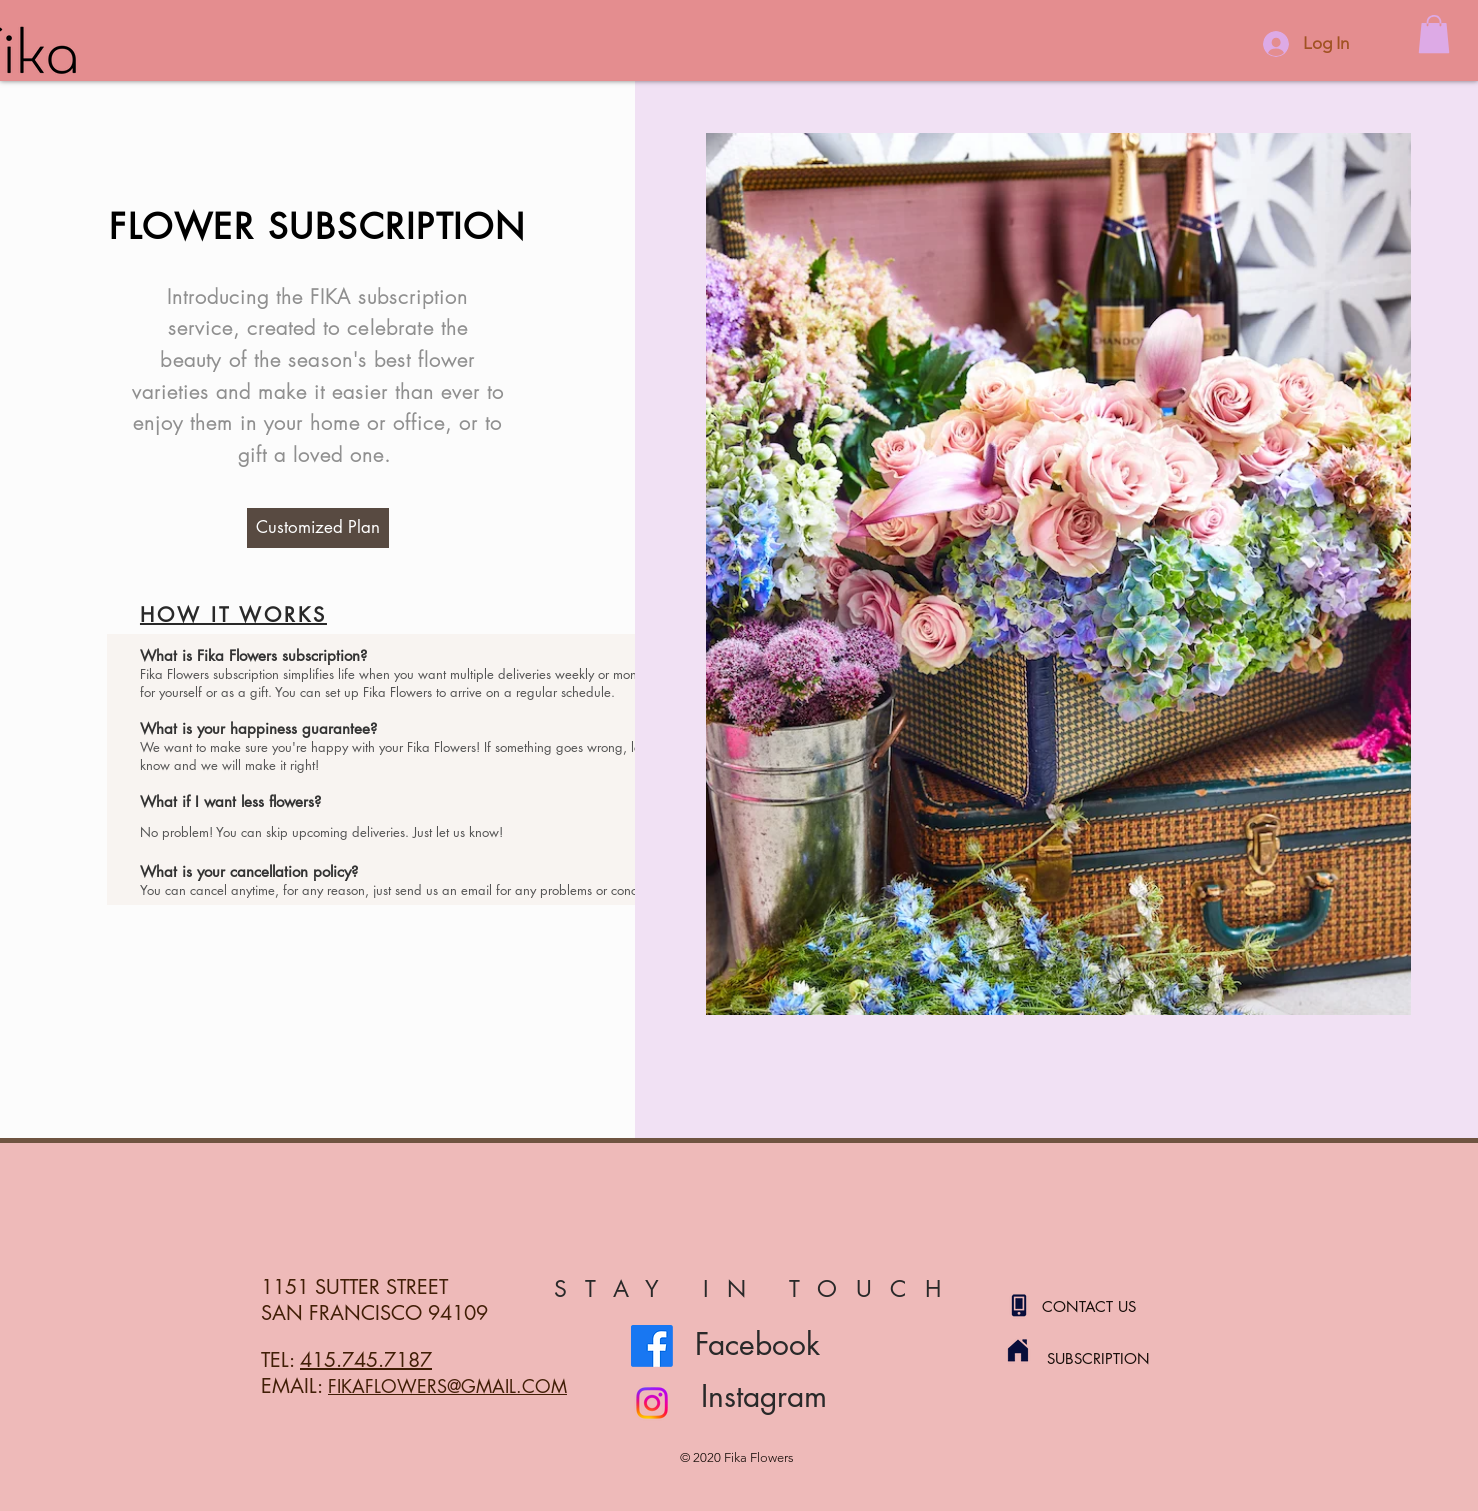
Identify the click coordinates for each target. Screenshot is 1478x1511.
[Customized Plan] (318, 528)
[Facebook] (652, 1346)
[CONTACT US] (1113, 1306)
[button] (1434, 34)
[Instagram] (652, 1403)
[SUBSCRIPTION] (1118, 1358)
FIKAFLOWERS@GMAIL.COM (447, 1386)
